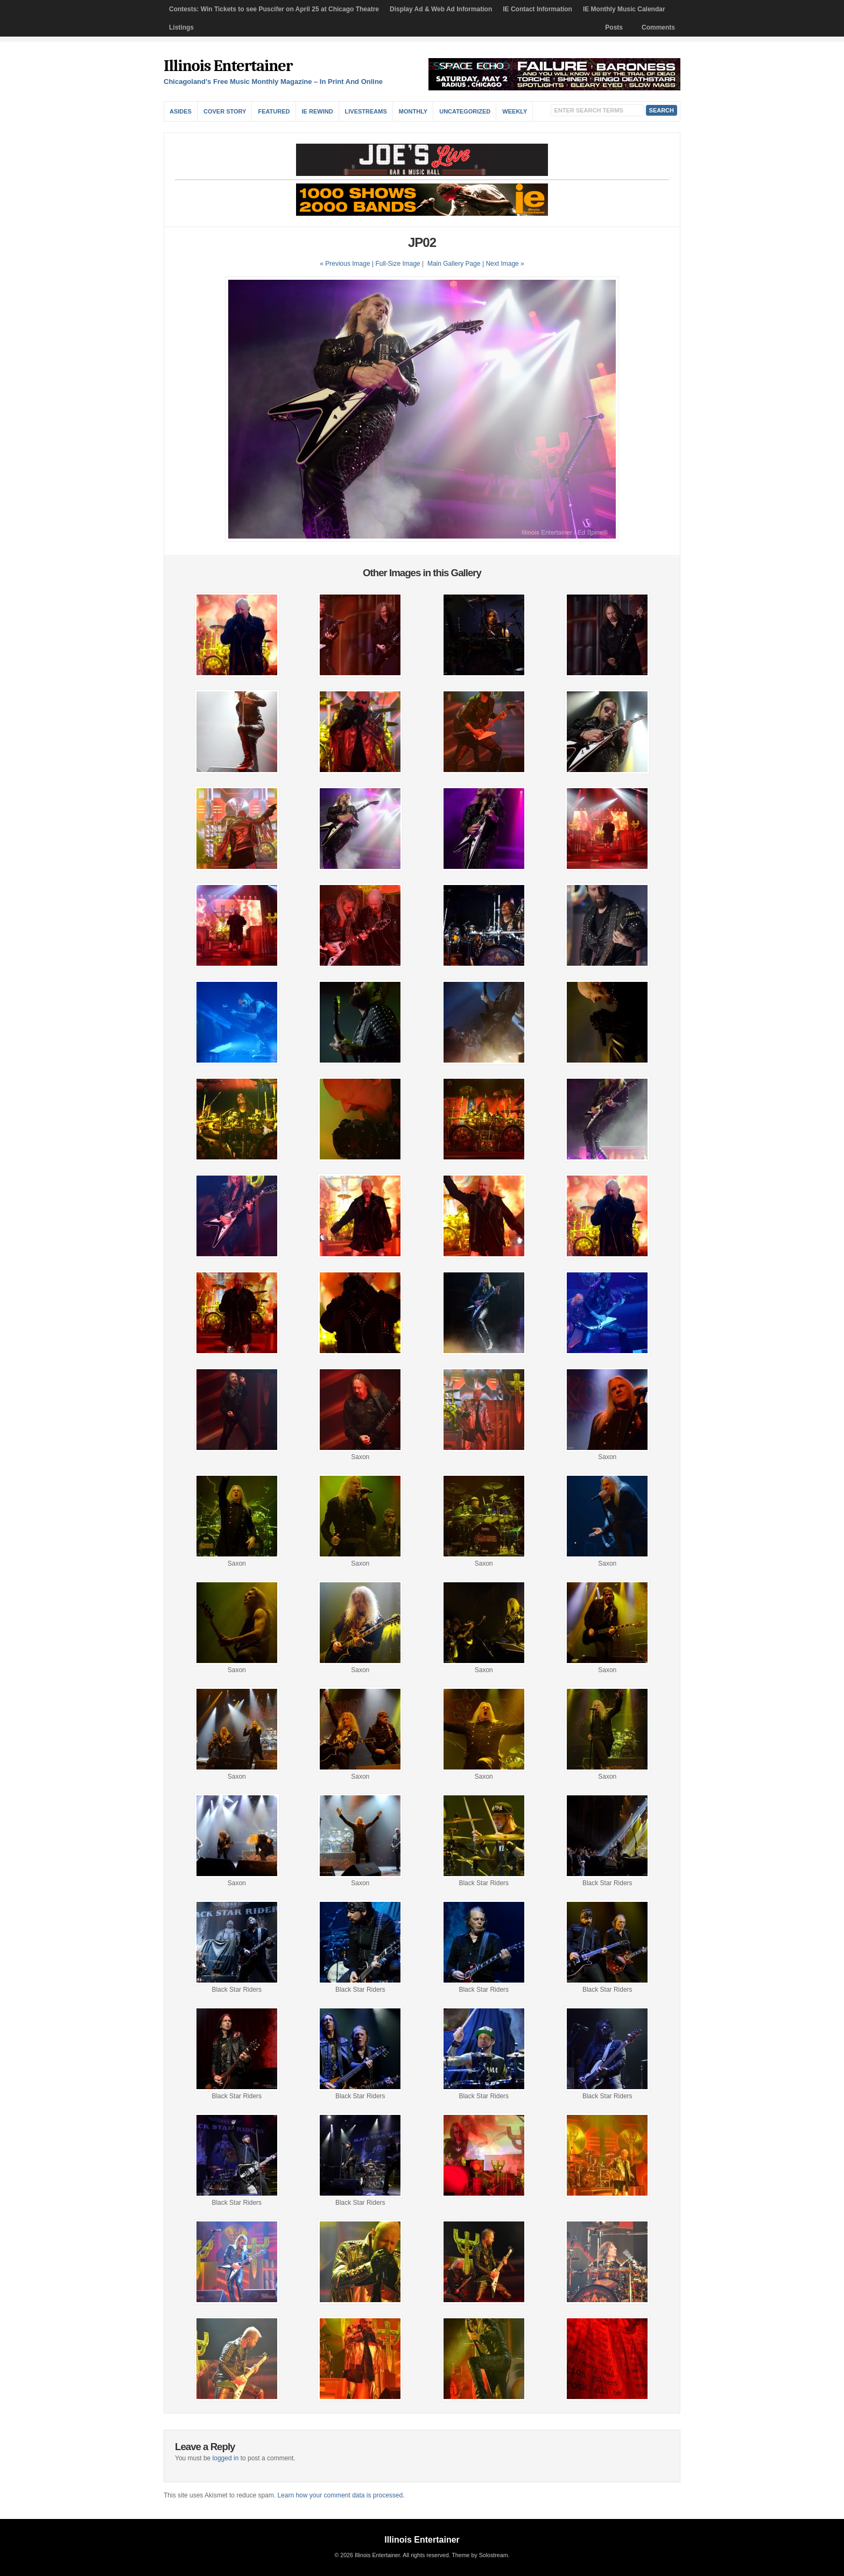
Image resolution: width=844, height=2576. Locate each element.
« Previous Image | (347, 263)
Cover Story (224, 111)
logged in (226, 2458)
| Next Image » (503, 263)
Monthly (413, 111)
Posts (614, 27)
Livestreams (366, 111)
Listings (181, 27)
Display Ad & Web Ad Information (441, 9)
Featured (274, 111)
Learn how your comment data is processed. (340, 2495)
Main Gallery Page (454, 263)
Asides (181, 111)
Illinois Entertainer (228, 65)
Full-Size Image (397, 263)
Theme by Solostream (480, 2555)
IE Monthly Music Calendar (624, 9)
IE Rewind (317, 111)
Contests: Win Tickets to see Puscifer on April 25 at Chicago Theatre (274, 9)
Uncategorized (464, 111)
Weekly (514, 111)
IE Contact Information (537, 9)
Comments (658, 27)
